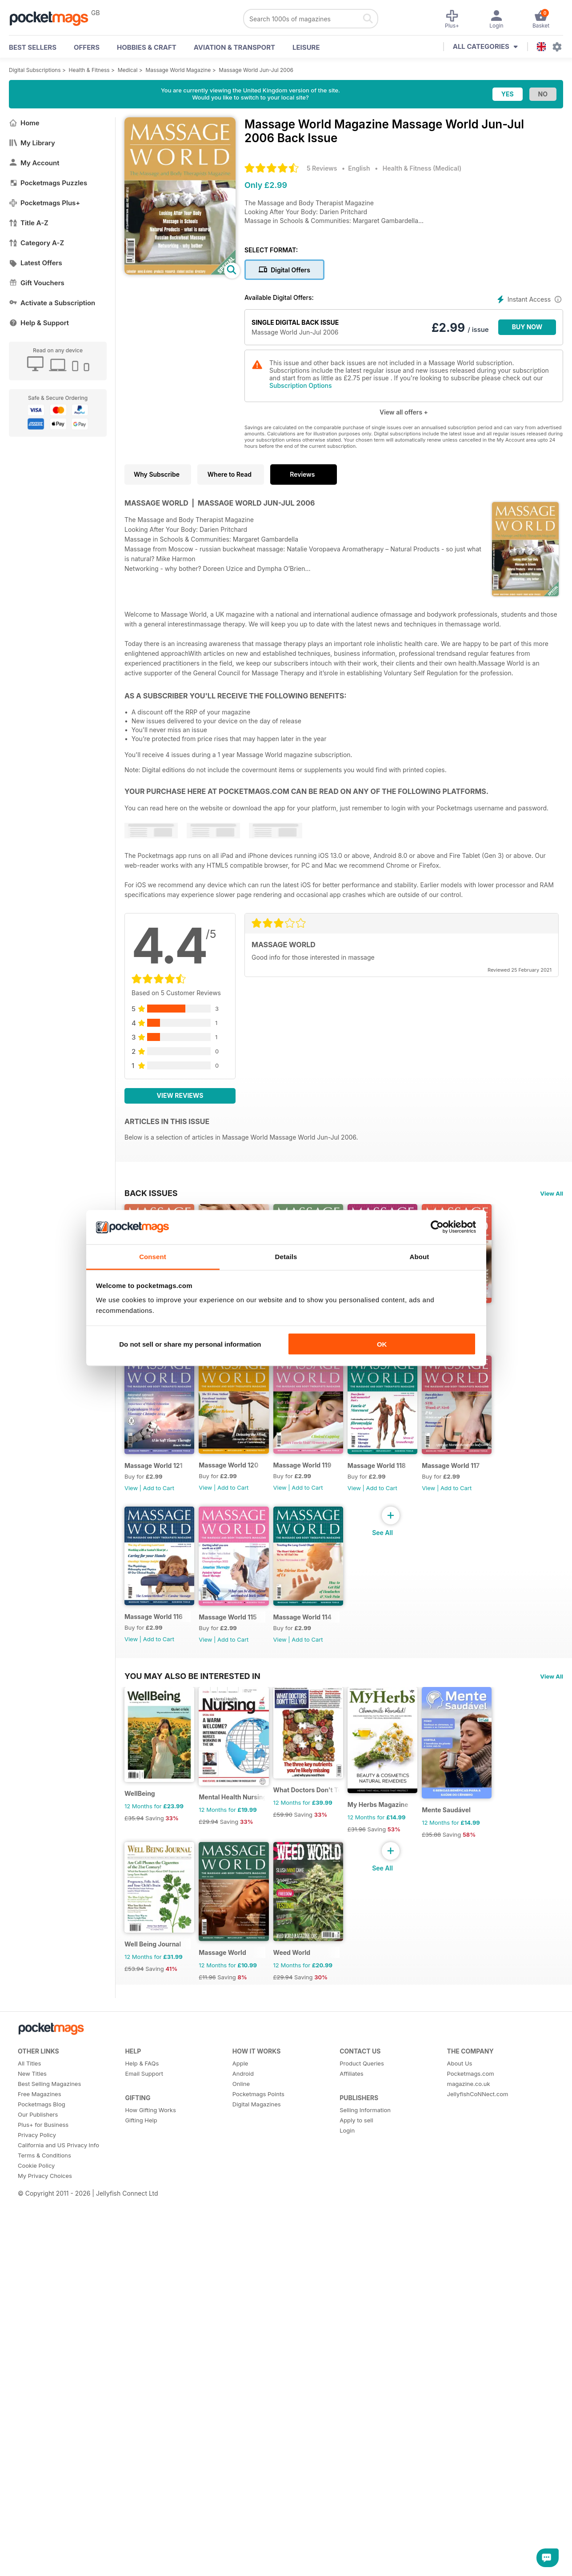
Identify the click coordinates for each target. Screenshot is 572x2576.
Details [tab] (286, 1256)
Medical (128, 70)
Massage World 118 (336, 1687)
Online (241, 2475)
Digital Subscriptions (35, 70)
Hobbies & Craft (146, 47)
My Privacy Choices (45, 2567)
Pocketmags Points (258, 2485)
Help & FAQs (142, 2454)
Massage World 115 (245, 1862)
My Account (34, 163)
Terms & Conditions (44, 2546)
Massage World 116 (153, 1862)
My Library (32, 143)
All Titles (29, 2454)
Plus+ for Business (43, 2516)
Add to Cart (158, 1535)
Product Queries (362, 2454)
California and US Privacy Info (58, 2536)
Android (243, 2464)
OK (382, 1344)
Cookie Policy (36, 2556)
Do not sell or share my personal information (190, 1344)
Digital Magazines (256, 2495)
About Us (459, 2454)
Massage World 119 (427, 1512)
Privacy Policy (37, 2526)
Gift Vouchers (36, 283)
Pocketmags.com (470, 2464)
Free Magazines (39, 2485)
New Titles (32, 2464)
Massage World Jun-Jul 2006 (256, 70)
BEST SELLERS (32, 47)
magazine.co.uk (468, 2475)
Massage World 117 (427, 1687)
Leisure (306, 47)
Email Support (144, 2464)
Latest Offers (35, 263)
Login (347, 2521)
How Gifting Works (150, 2501)
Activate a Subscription (52, 303)
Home (24, 123)
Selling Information (365, 2501)
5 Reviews (322, 168)
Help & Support (39, 323)
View (131, 1535)
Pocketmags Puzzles (48, 183)
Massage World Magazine (178, 70)
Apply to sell (356, 2511)
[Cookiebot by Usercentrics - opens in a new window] (437, 1227)
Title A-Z (28, 223)
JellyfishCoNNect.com (477, 2485)
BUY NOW (527, 327)
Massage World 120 (336, 1512)
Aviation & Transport (234, 47)
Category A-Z (36, 243)
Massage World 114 (336, 1862)
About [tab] (419, 1256)
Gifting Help (141, 2511)
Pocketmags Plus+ (44, 203)
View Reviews (180, 1095)
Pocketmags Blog (41, 2495)
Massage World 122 (154, 1513)
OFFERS (87, 47)
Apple (240, 2454)
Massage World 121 (245, 1513)
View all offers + (404, 412)
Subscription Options (300, 385)
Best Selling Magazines (49, 2475)
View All (551, 1193)
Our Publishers (38, 2505)
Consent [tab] (152, 1256)
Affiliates (351, 2464)
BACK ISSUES (151, 1192)
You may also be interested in (192, 1921)
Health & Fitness (89, 70)
